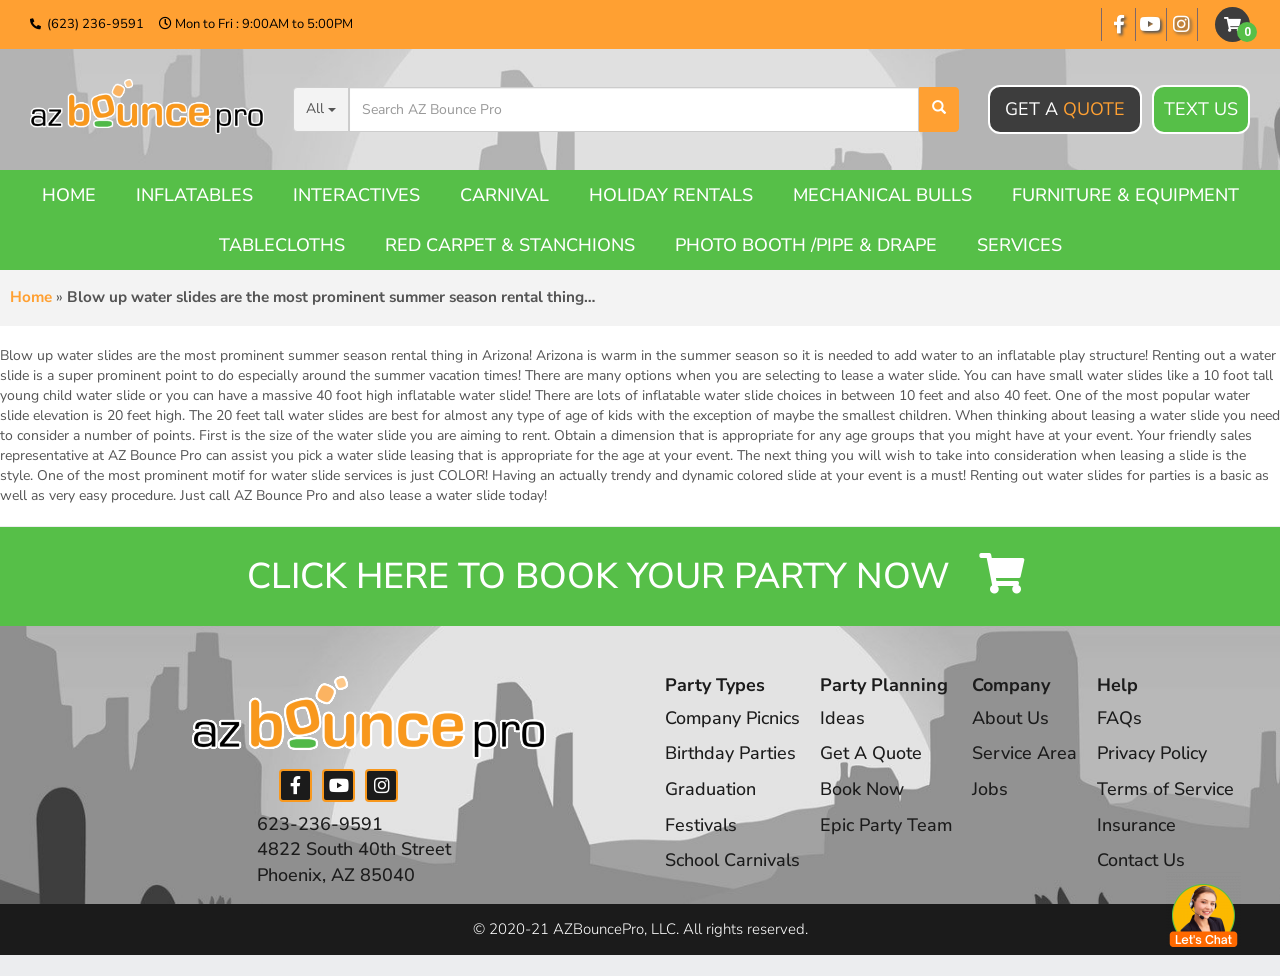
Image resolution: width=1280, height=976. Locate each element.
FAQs (1121, 718)
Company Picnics (733, 718)
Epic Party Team (887, 825)
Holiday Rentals (671, 195)
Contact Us (1143, 861)
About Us (1012, 718)
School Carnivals (732, 861)
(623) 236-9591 (95, 24)
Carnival (504, 195)
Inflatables (194, 195)
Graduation (710, 789)
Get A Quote (872, 754)
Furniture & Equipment (1125, 195)
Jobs (992, 789)
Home (69, 195)
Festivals (701, 825)
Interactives (356, 195)
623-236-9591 (320, 824)
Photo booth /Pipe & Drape (806, 245)
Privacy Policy (1154, 754)
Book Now (863, 789)
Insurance (1138, 825)
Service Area (1026, 754)
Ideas (843, 718)
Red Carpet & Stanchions (510, 245)
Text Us (1201, 110)
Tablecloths (282, 245)
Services (1019, 245)
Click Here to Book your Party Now (640, 576)
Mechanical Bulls (882, 195)
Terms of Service (1168, 789)
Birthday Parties (730, 754)
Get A (1065, 109)
